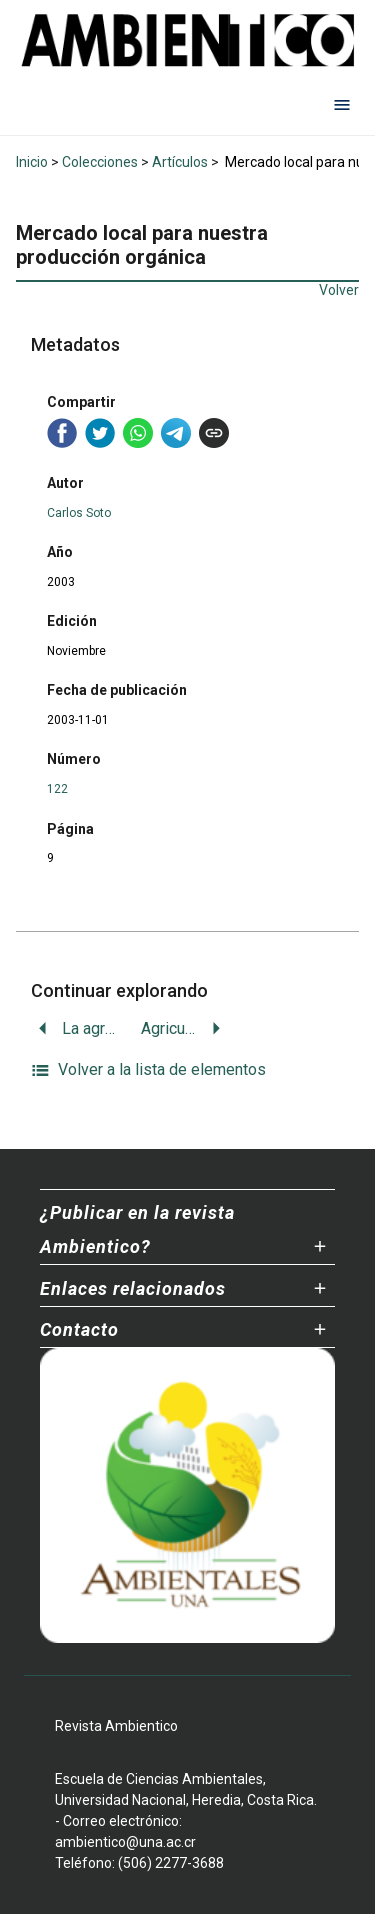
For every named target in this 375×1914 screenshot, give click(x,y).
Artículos (180, 162)
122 (57, 789)
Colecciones (100, 162)
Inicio (32, 162)
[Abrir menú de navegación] (342, 105)
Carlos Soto (79, 513)
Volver (339, 290)
